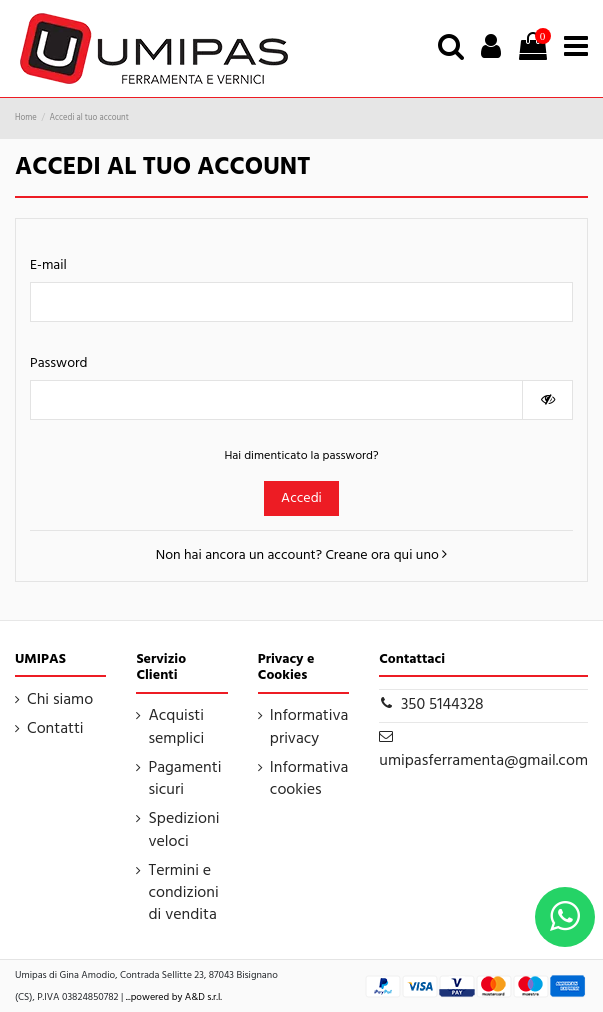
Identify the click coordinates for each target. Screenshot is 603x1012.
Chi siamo (60, 700)
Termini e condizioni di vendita (183, 893)
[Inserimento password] (276, 400)
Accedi (301, 498)
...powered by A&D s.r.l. (174, 997)
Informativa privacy (309, 727)
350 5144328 (442, 705)
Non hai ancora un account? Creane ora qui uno (301, 555)
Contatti (55, 729)
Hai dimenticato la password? (301, 456)
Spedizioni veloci (183, 830)
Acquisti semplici (176, 727)
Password (59, 363)
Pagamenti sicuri (184, 779)
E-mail (48, 265)
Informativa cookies (309, 779)
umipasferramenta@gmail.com (483, 761)
